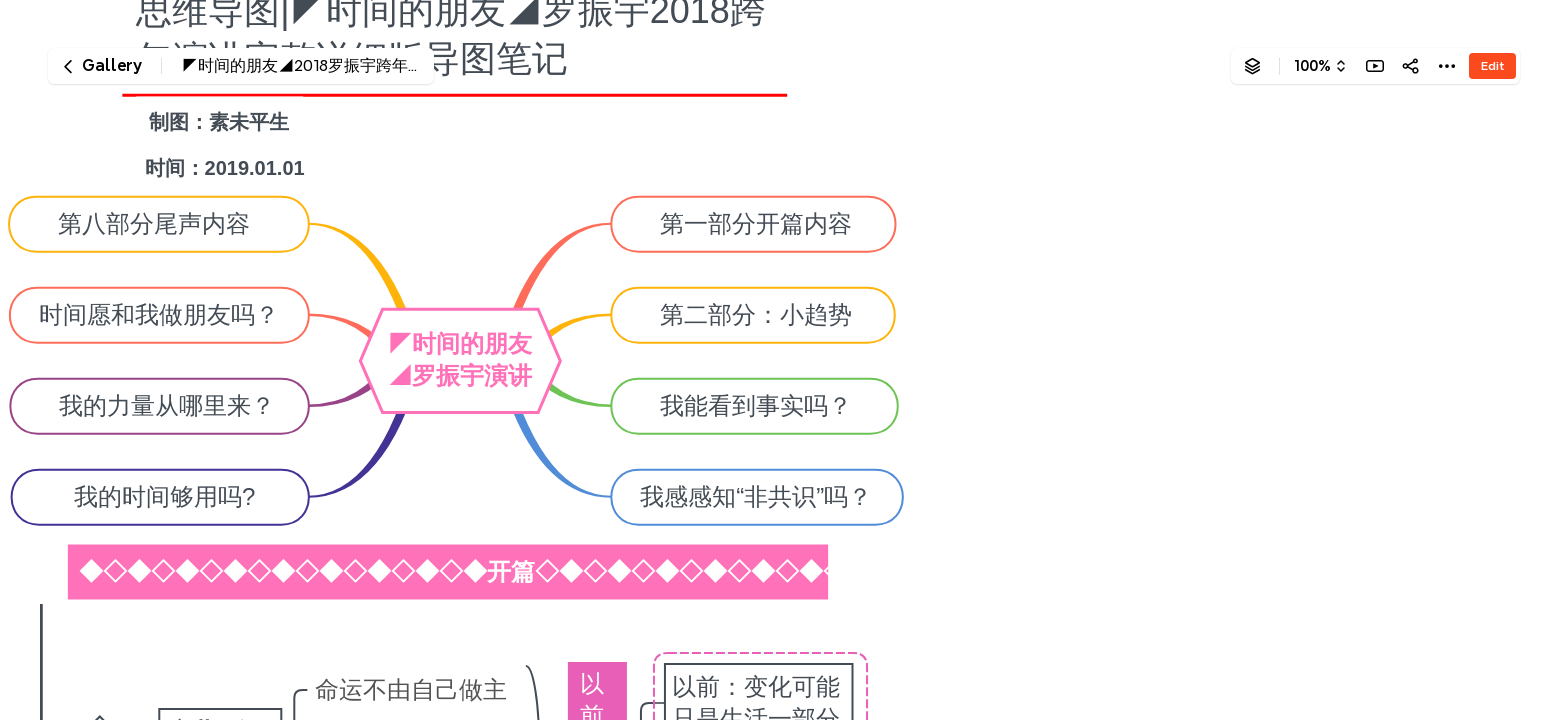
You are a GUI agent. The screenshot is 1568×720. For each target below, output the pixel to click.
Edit (1492, 65)
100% (1312, 66)
